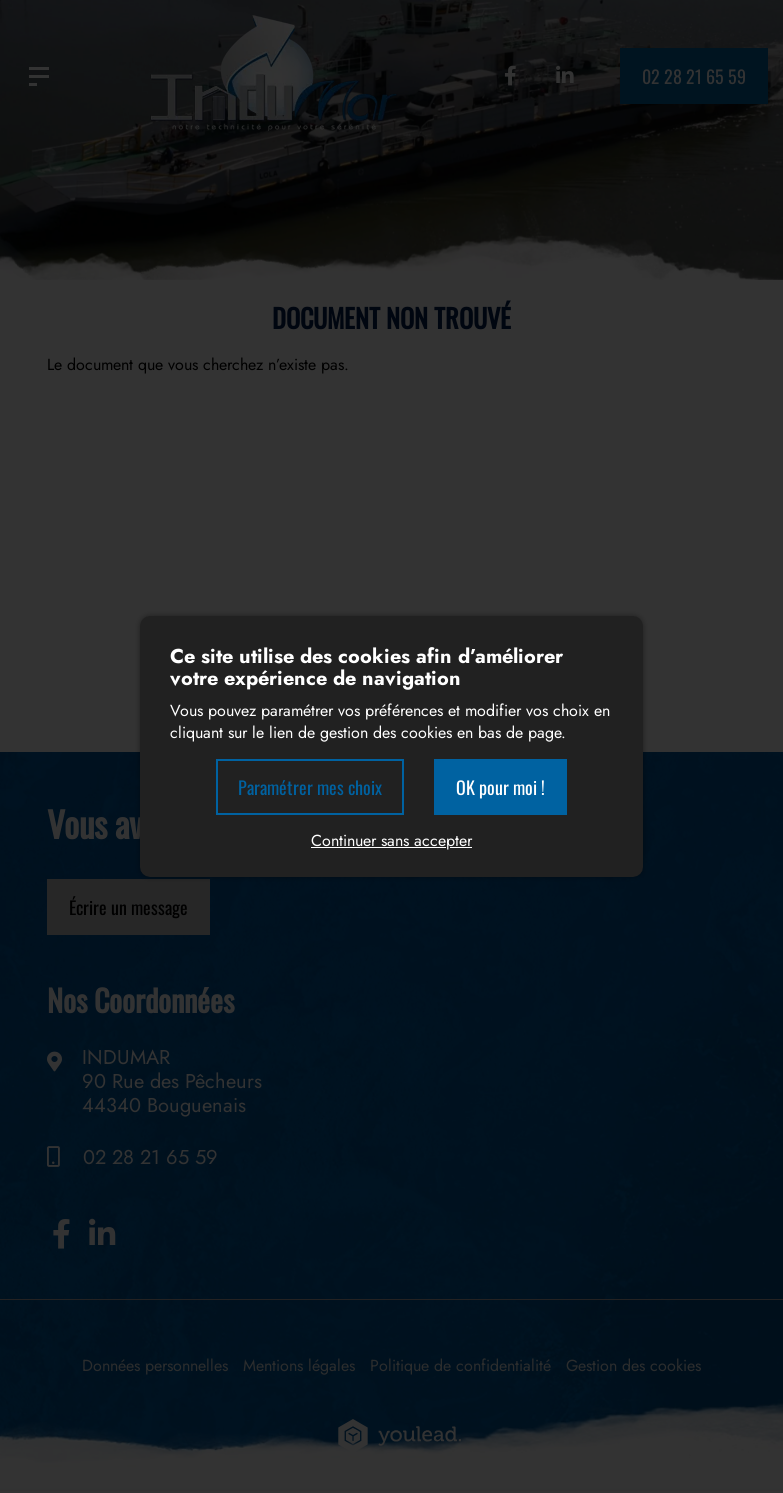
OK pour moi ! (500, 787)
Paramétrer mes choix (310, 787)
